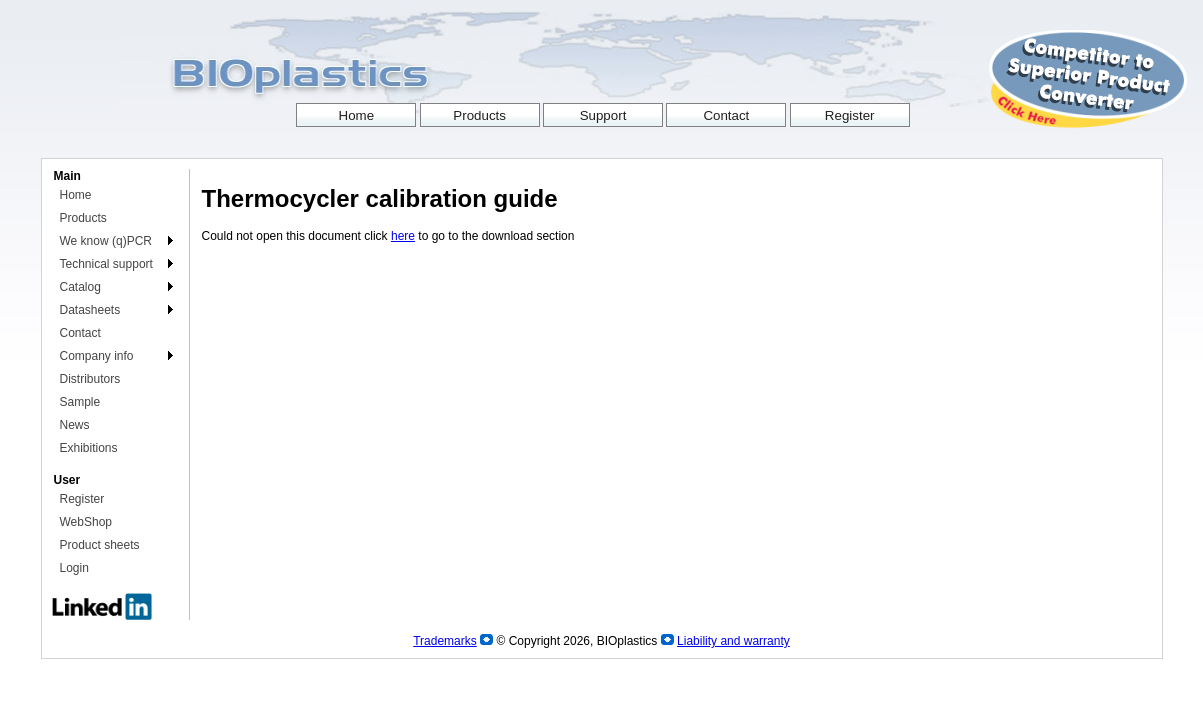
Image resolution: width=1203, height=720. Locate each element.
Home (76, 195)
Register (82, 499)
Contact (80, 333)
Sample (80, 402)
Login (74, 568)
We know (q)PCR (106, 241)
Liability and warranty (733, 641)
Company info (97, 356)
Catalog (80, 287)
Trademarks (445, 641)
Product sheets (100, 545)
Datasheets (90, 310)
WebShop (86, 522)
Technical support (106, 264)
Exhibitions (89, 448)
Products (83, 218)
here (403, 236)
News (75, 425)
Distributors (90, 379)
